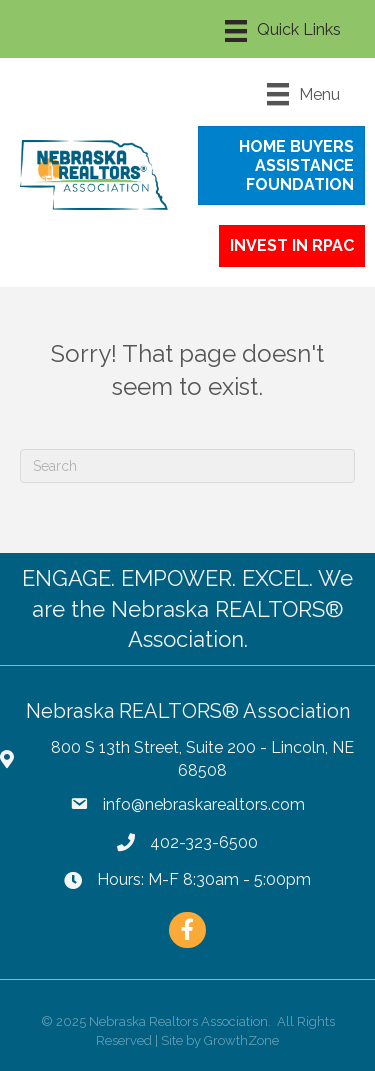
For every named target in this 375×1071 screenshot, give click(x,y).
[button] (282, 166)
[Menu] (283, 31)
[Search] (187, 466)
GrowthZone (241, 1040)
